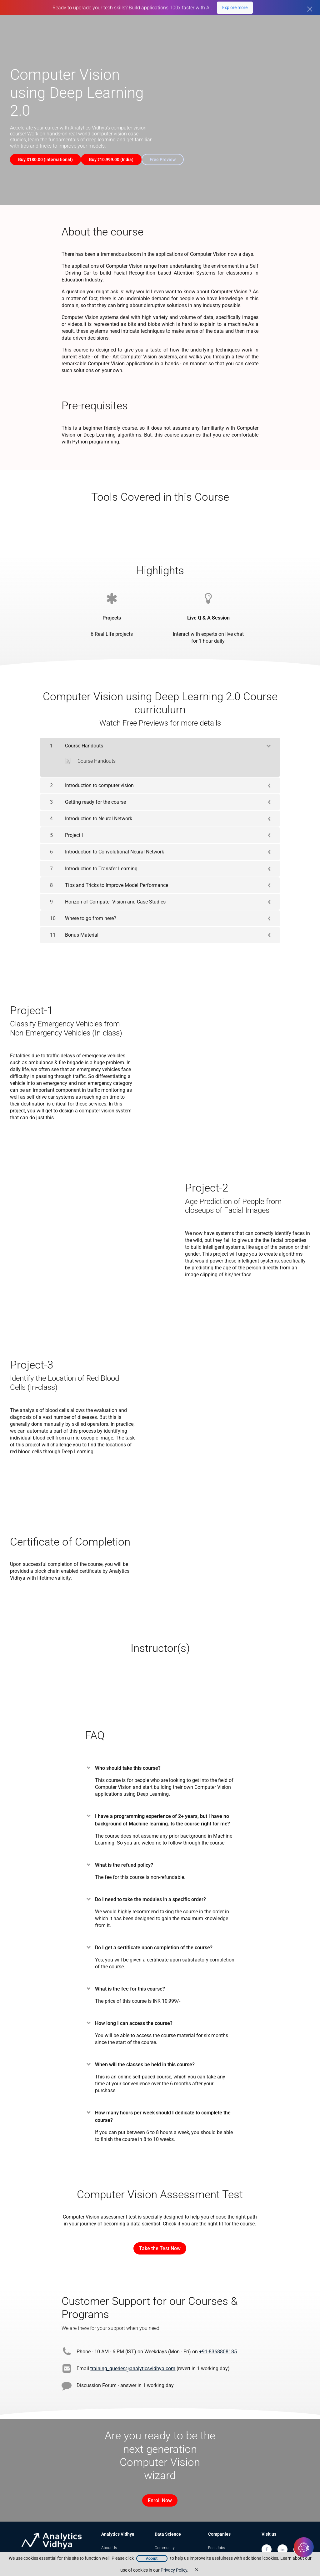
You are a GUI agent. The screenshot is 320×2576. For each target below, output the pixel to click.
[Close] (309, 9)
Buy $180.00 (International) (45, 159)
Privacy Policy (174, 2570)
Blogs (275, 34)
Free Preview (173, 159)
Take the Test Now (160, 2243)
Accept (152, 2558)
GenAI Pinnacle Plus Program (131, 27)
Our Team (109, 2548)
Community (165, 2538)
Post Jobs (216, 2538)
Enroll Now (157, 2495)
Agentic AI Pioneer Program (211, 27)
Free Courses (241, 34)
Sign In (301, 34)
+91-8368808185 (218, 2347)
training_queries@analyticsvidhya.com (132, 2363)
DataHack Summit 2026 (283, 27)
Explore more (235, 7)
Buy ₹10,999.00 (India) (116, 159)
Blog (158, 2548)
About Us (109, 2538)
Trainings (216, 2548)
